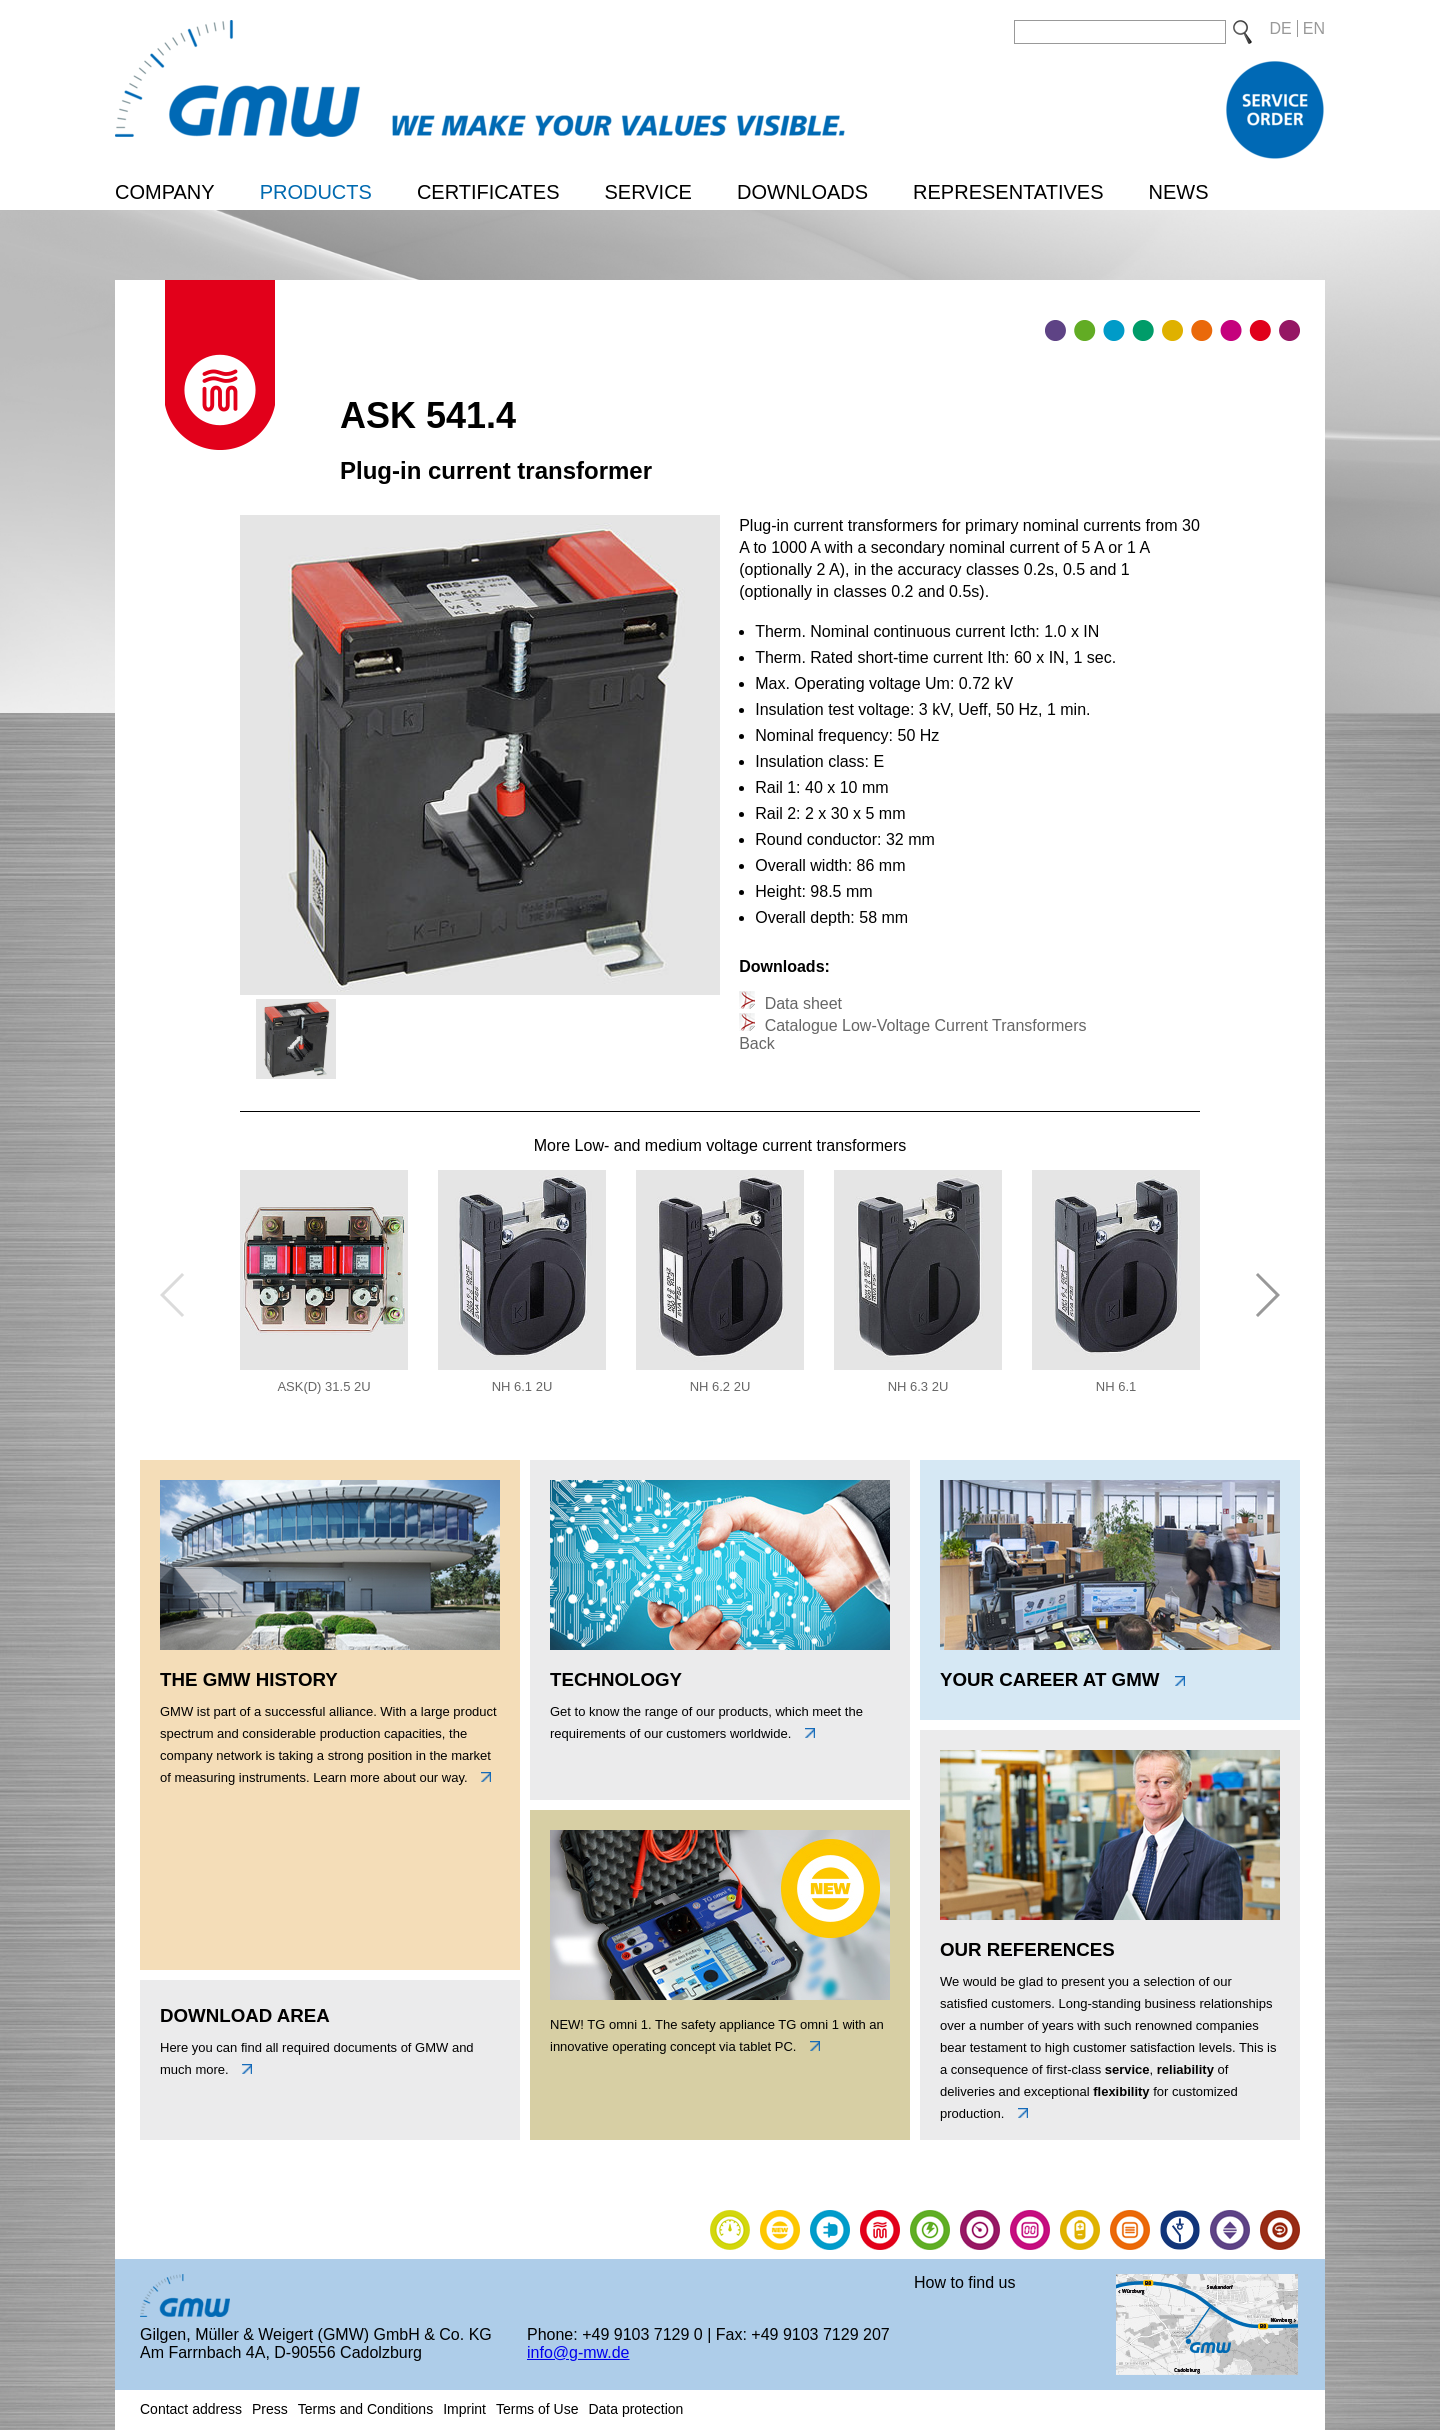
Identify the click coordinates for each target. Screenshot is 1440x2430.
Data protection (635, 2409)
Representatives (1008, 192)
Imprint (464, 2409)
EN (1314, 28)
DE (1281, 28)
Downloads (802, 192)
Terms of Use (537, 2409)
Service (647, 192)
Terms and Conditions (365, 2409)
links (481, 1777)
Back (757, 1043)
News (1178, 192)
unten (242, 2069)
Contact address (191, 2409)
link (810, 2046)
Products (316, 192)
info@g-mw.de (578, 2352)
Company (165, 192)
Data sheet (801, 1003)
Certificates (488, 192)
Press (270, 2409)
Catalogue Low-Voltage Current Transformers (923, 1025)
